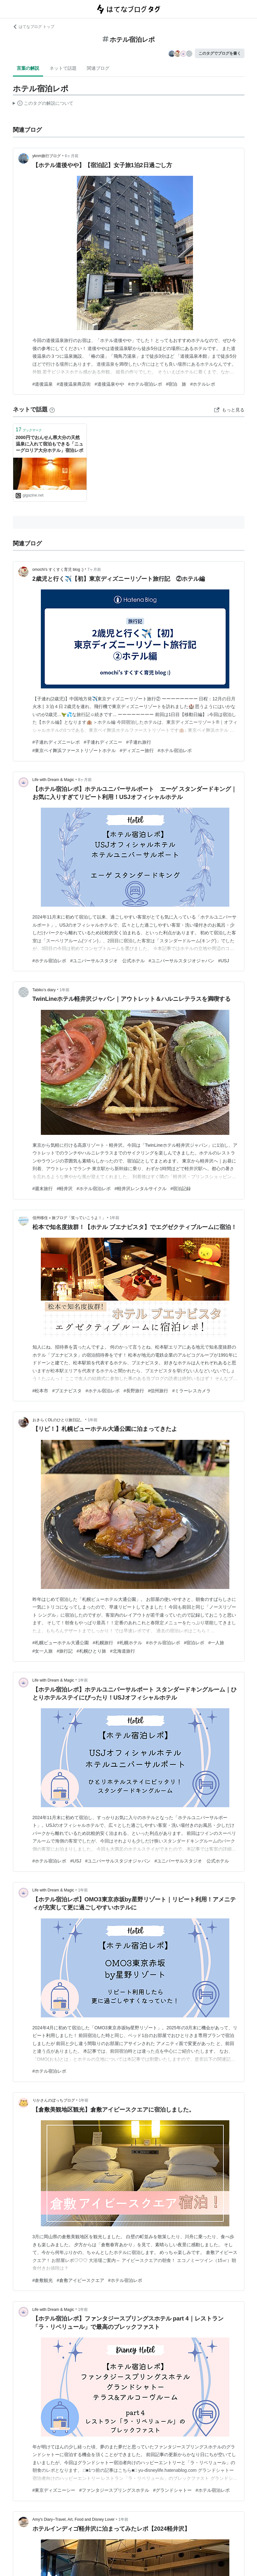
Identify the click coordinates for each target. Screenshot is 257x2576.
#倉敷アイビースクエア (80, 2280)
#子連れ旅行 (138, 742)
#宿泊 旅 (176, 384)
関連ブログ (98, 68)
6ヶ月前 (71, 156)
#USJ (223, 960)
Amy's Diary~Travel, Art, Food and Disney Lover (73, 2519)
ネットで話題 (63, 68)
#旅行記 (65, 1651)
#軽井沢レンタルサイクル (141, 1188)
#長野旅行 (134, 1390)
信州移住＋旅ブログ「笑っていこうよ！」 (69, 1218)
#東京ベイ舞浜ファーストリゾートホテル (74, 750)
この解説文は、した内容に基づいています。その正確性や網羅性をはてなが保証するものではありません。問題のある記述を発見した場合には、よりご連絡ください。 (43, 104)
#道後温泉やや (109, 384)
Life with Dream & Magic (53, 779)
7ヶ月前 (94, 569)
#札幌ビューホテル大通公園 (60, 1642)
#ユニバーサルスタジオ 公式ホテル (107, 960)
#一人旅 (216, 1642)
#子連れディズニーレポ (56, 742)
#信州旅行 (158, 1390)
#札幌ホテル (129, 1642)
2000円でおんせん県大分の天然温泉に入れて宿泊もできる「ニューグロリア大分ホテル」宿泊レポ (49, 444)
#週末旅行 (42, 1188)
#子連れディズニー (103, 742)
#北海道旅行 (122, 1651)
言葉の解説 (28, 68)
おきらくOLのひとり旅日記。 (58, 1420)
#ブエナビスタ (67, 1390)
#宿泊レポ (194, 1642)
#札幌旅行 (103, 1642)
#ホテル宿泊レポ (145, 384)
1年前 (64, 990)
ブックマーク (29, 429)
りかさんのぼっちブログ (53, 2100)
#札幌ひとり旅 (91, 1651)
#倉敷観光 (42, 2280)
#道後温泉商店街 (74, 384)
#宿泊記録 (180, 1188)
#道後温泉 (42, 384)
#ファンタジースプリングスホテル (114, 2490)
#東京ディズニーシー (54, 2490)
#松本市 (40, 1390)
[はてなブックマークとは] (52, 409)
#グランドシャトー (172, 2490)
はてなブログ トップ (33, 26)
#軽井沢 (65, 1188)
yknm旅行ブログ (46, 156)
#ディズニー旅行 (137, 750)
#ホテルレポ (202, 384)
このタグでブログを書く (219, 53)
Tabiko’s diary (44, 990)
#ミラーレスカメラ (191, 1390)
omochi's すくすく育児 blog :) (58, 569)
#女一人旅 (42, 1651)
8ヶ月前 (85, 779)
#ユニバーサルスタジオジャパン (181, 960)
